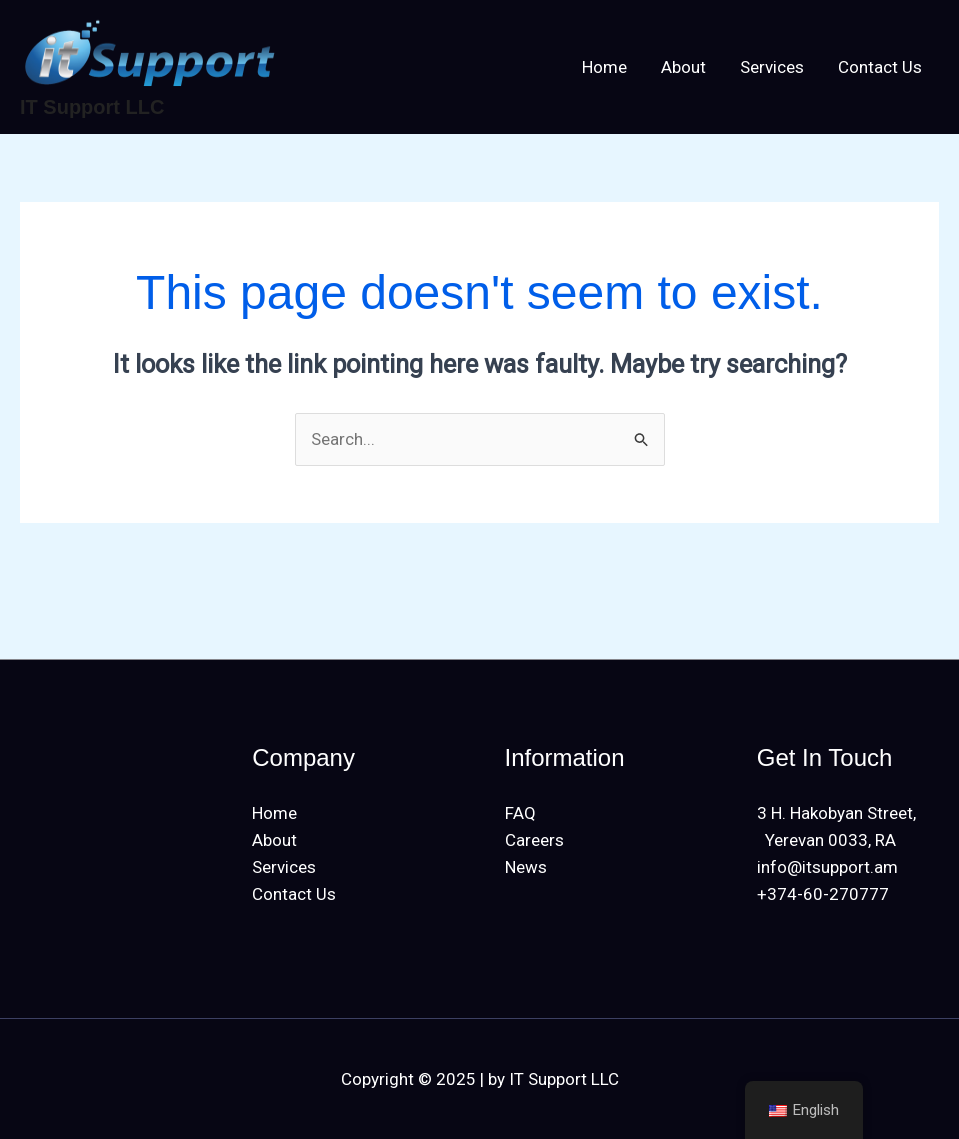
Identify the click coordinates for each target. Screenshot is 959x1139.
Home (604, 67)
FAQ (520, 813)
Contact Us (880, 67)
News (526, 867)
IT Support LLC (92, 107)
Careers (534, 840)
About (683, 67)
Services (772, 67)
